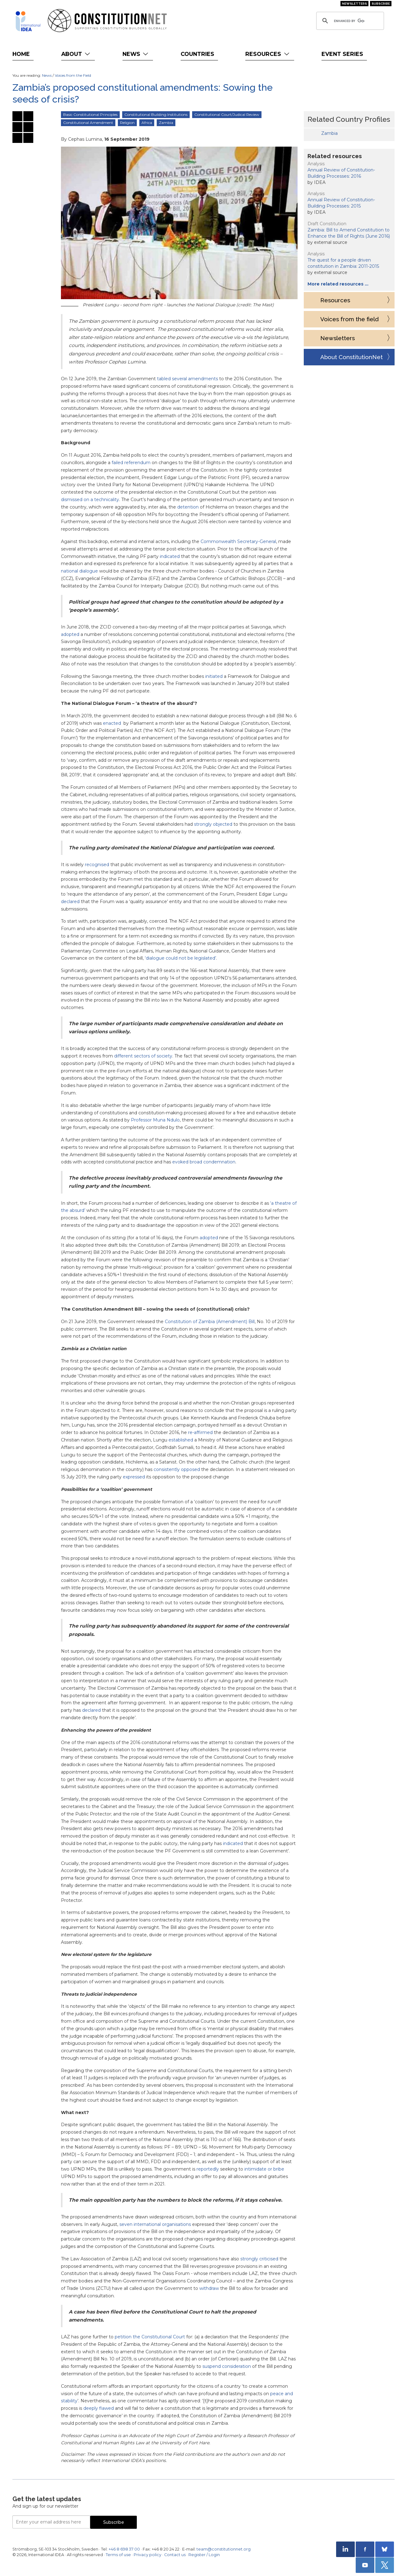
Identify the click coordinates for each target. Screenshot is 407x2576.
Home (21, 54)
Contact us (175, 2554)
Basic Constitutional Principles (90, 114)
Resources (267, 54)
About (76, 54)
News (136, 54)
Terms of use (118, 2554)
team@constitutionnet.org (224, 2549)
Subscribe (381, 3)
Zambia (166, 122)
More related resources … (338, 284)
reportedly (208, 2169)
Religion (127, 122)
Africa (146, 122)
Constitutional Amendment (88, 122)
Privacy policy (147, 2554)
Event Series (342, 54)
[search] (349, 21)
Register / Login (204, 2554)
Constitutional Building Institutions (155, 114)
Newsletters (354, 3)
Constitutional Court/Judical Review (226, 114)
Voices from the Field (73, 75)
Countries (197, 54)
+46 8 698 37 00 (124, 2549)
